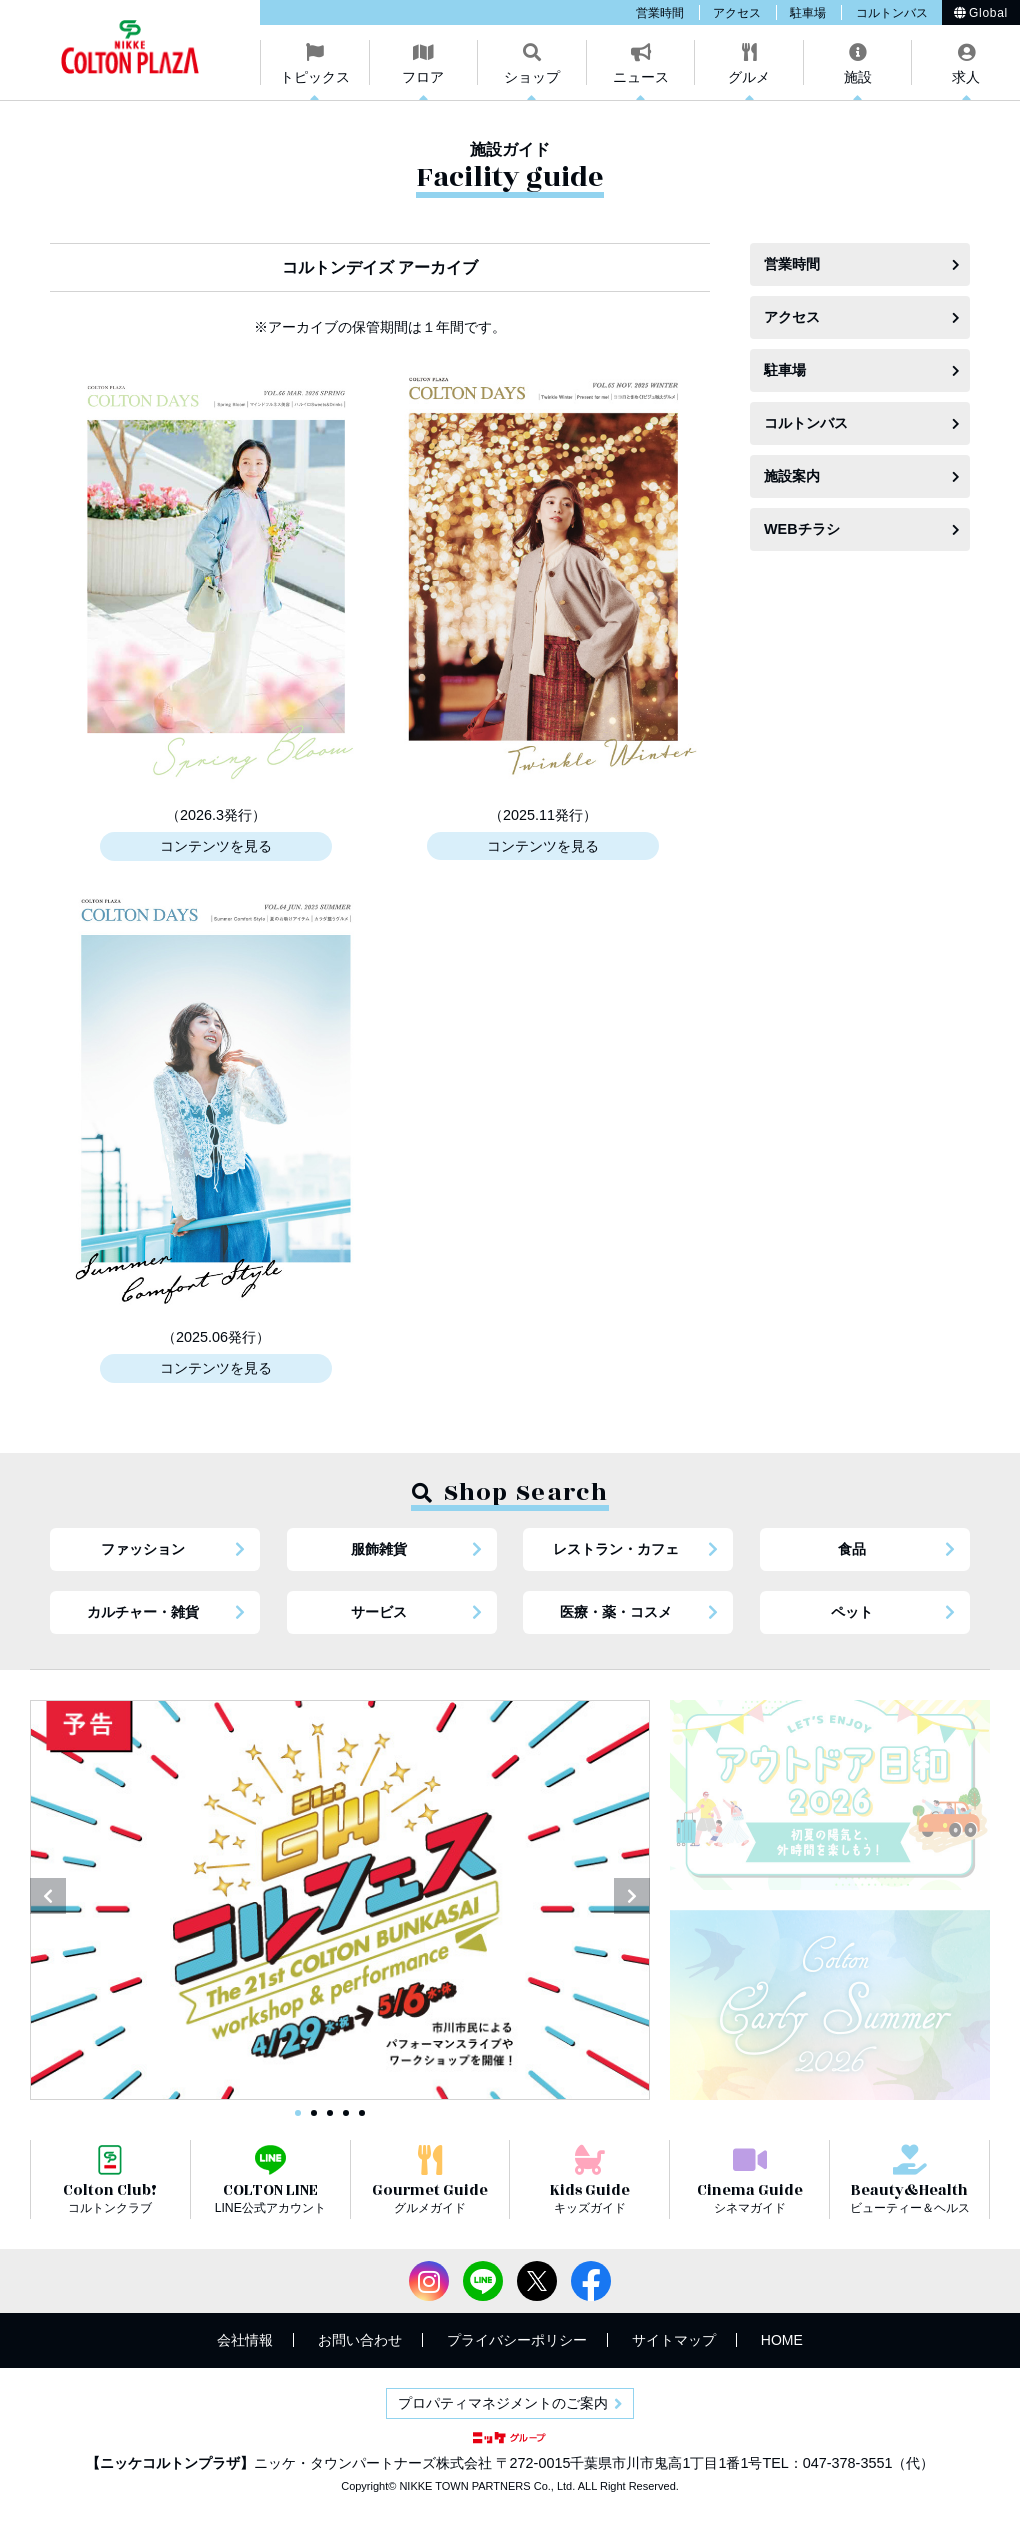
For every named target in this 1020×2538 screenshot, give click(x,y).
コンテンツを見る (216, 846)
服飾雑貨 (379, 1549)
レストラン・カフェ (616, 1549)
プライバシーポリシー (517, 2340)
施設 (858, 77)
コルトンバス (892, 13)
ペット (852, 1612)
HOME (782, 2340)
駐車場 (808, 13)
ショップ (532, 77)
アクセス (737, 13)
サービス (379, 1612)
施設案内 (792, 476)
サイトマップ (674, 2340)
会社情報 (245, 2340)
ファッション (143, 1549)
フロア (423, 77)
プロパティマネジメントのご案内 (503, 2403)
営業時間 (660, 13)
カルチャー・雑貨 (143, 1612)
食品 (852, 1549)
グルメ (749, 77)
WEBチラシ (802, 529)
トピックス (315, 77)
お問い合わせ (360, 2340)
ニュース (641, 77)
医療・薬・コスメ (616, 1612)
